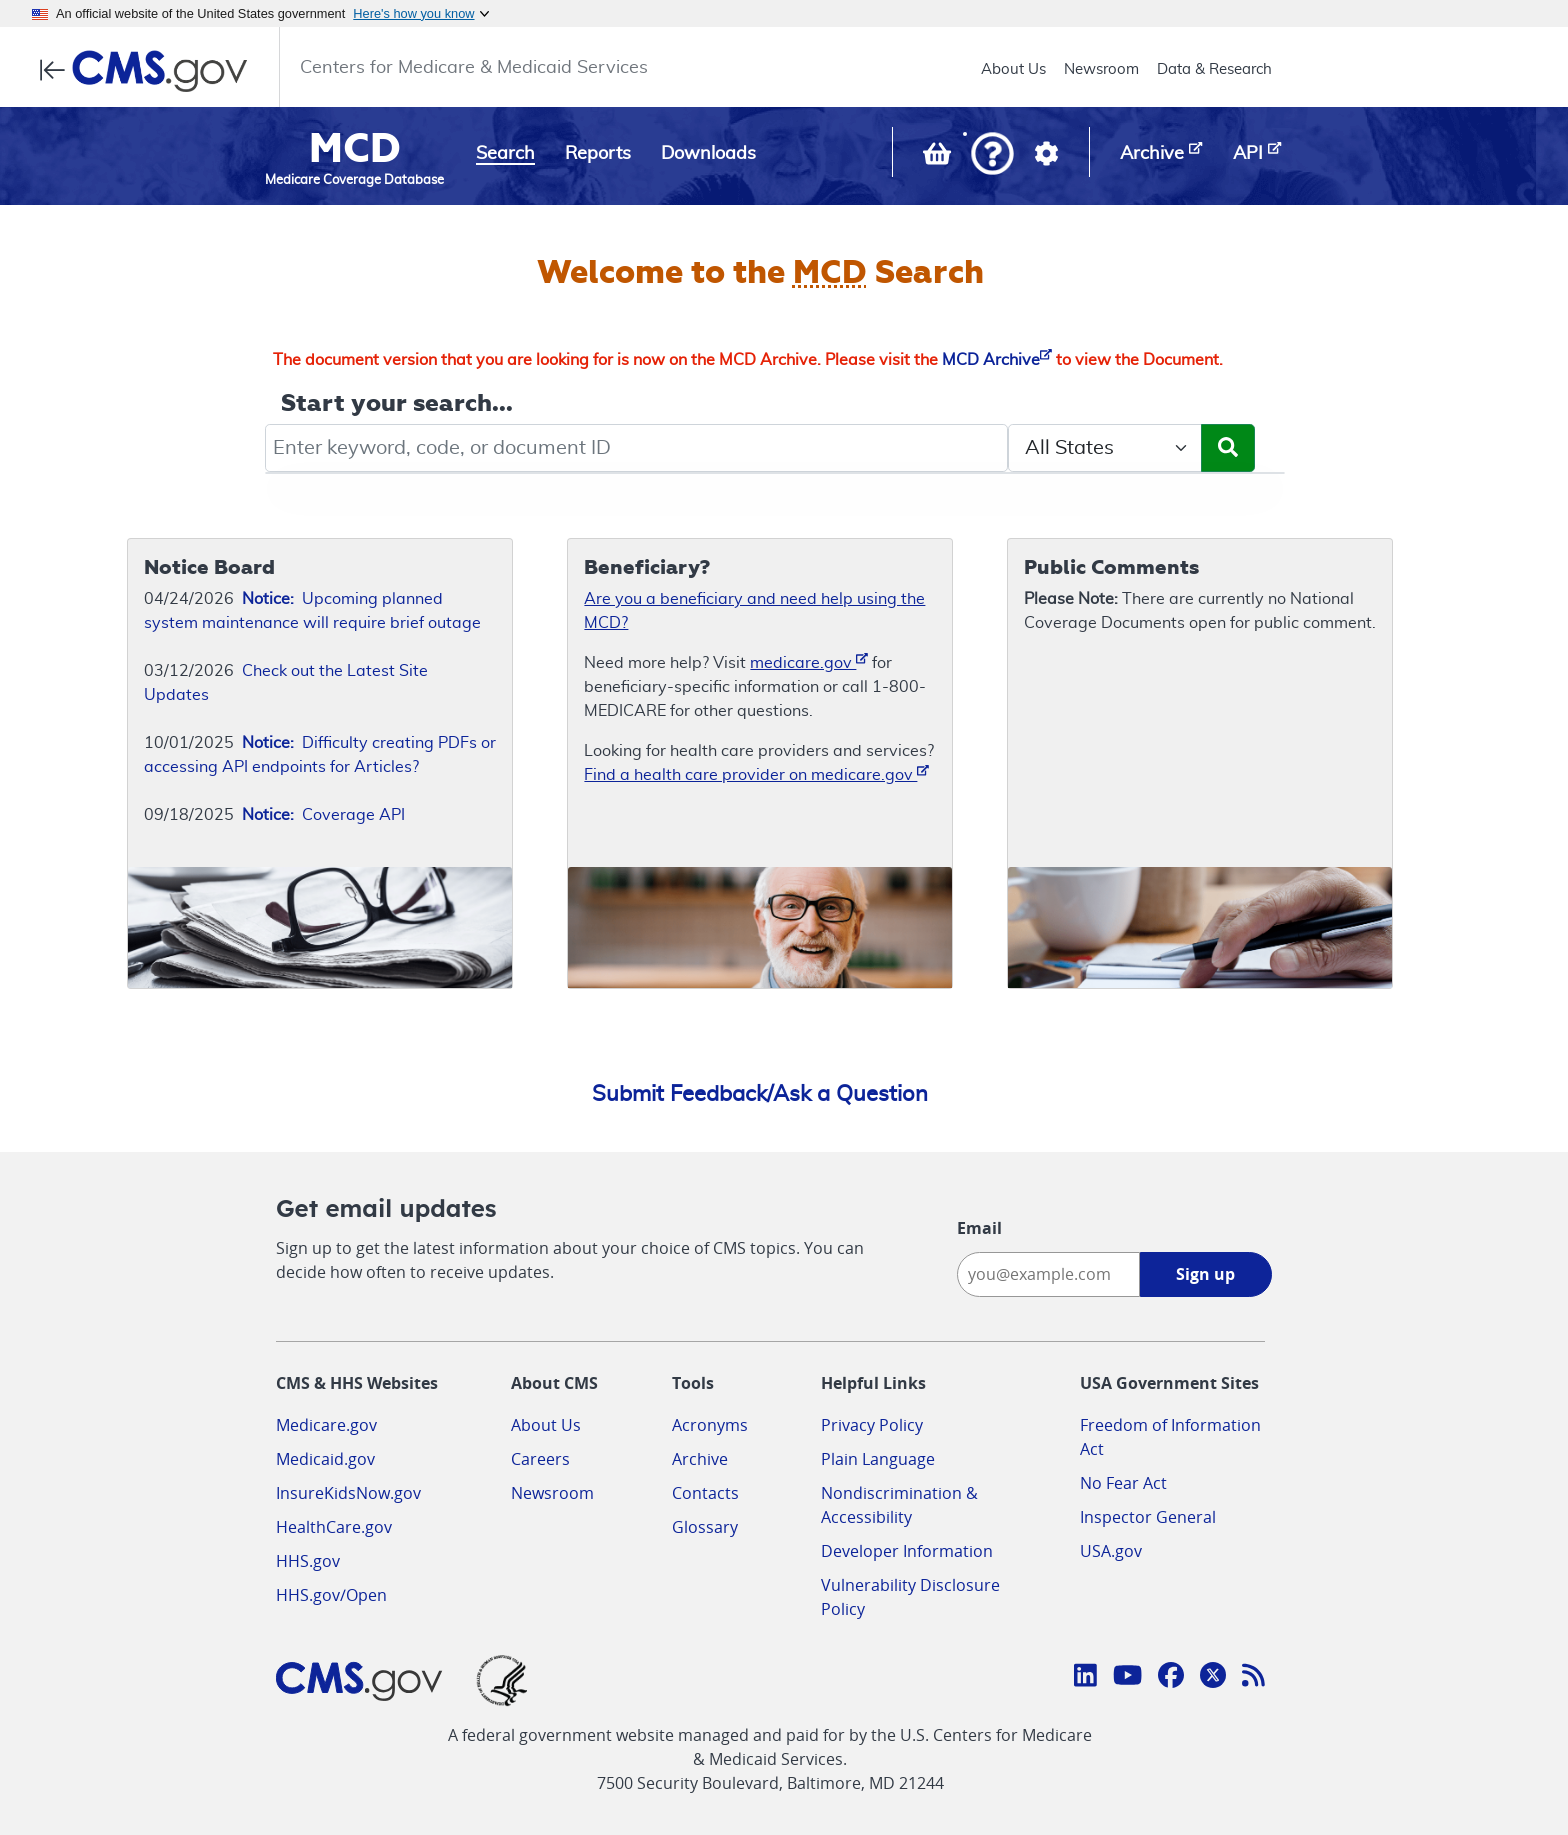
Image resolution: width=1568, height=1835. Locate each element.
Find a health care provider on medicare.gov (756, 773)
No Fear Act (1123, 1483)
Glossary (705, 1527)
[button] (992, 155)
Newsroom (1101, 69)
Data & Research (1214, 69)
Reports (598, 154)
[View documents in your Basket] (939, 158)
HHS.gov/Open (331, 1595)
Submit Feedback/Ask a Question (760, 1094)
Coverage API (323, 815)
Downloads (708, 154)
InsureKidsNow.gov (348, 1493)
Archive (700, 1459)
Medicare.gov (326, 1425)
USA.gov (1111, 1551)
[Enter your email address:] (1048, 1274)
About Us (1013, 69)
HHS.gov (308, 1561)
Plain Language (878, 1459)
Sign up (1205, 1274)
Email (979, 1228)
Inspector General (1148, 1517)
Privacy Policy (872, 1425)
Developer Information (907, 1551)
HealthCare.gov (334, 1527)
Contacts (705, 1493)
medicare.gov (809, 661)
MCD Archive (997, 360)
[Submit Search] (1228, 448)
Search (505, 154)
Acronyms (710, 1425)
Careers (540, 1459)
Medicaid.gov (325, 1459)
